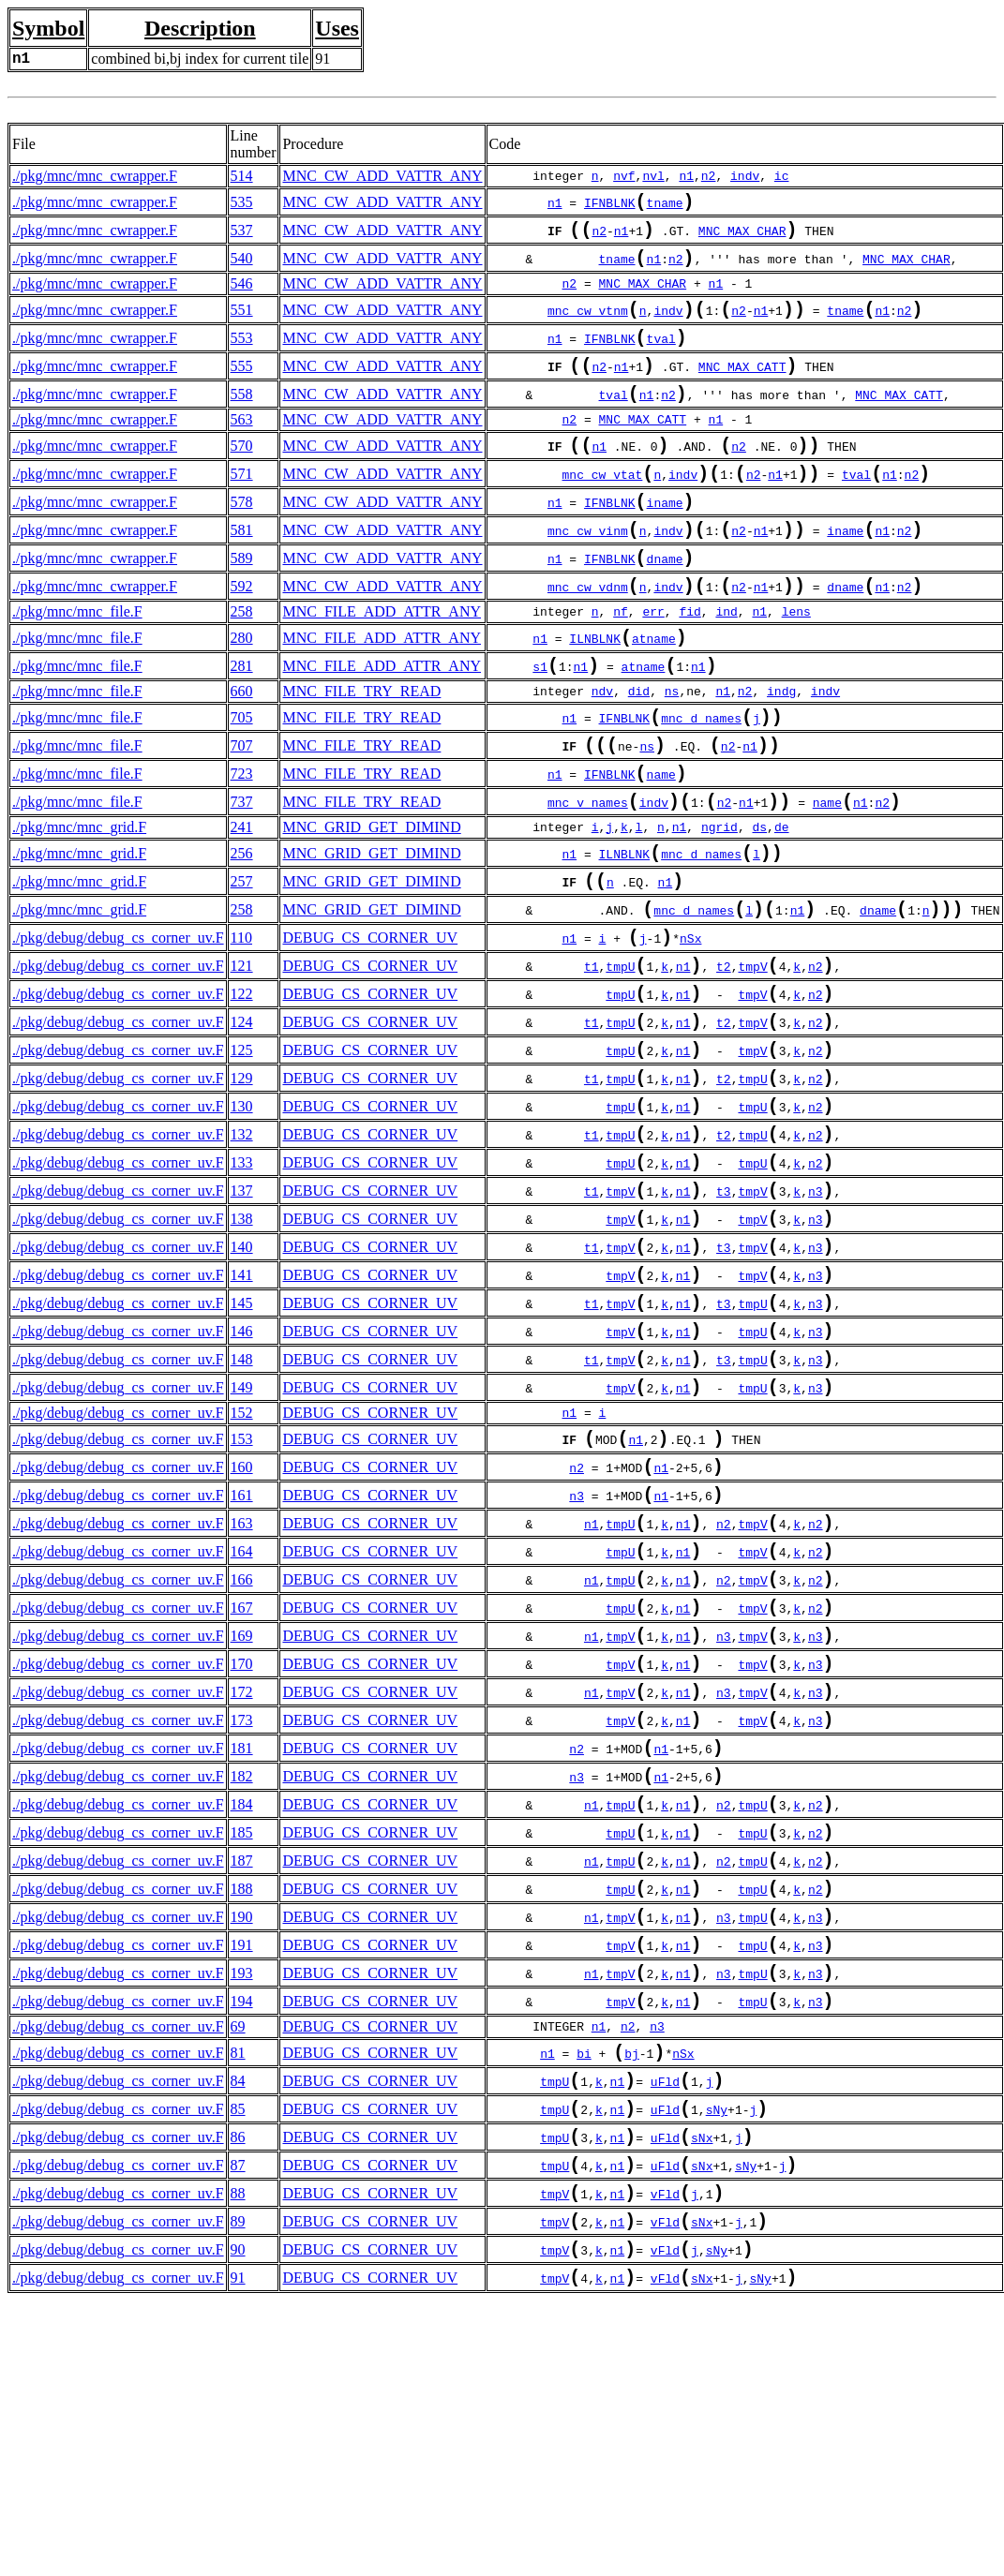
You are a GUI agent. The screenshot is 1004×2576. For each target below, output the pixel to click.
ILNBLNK (595, 690)
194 (242, 2224)
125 (242, 1149)
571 (242, 506)
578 (242, 537)
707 (242, 807)
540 (242, 267)
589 (242, 601)
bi (584, 2281)
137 (242, 1309)
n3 (815, 1311)
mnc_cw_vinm (587, 571)
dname (665, 603)
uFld (665, 2313)
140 (242, 1372)
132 (242, 1245)
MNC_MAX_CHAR (742, 238)
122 (242, 1086)
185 (242, 2033)
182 (242, 1969)
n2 (708, 176)
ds (759, 898)
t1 (591, 1056)
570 (242, 474)
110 (241, 1022)
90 (238, 2502)
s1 (539, 722)
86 (238, 2375)
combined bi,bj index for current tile (199, 59)
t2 (723, 1056)
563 (242, 446)
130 (242, 1213)
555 (242, 387)
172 (242, 1874)
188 (242, 2097)
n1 (686, 176)
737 (242, 871)
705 (242, 775)
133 (242, 1277)
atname (654, 690)
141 (242, 1404)
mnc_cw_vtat (602, 507)
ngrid (719, 898)
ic (781, 176)
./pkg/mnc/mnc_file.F (77, 660)
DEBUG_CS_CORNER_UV (369, 1022)
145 (242, 1436)
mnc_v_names (587, 873)
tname (665, 206)
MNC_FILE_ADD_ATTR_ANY (381, 660)
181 (242, 1937)
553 (242, 355)
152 (242, 1559)
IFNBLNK (610, 206)
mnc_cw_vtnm (587, 325)
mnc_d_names (701, 777)
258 (242, 660)
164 (242, 1714)
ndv (602, 747)
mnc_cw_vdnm (587, 635)
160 (242, 1619)
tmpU (620, 1056)
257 (242, 958)
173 (242, 1905)
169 (242, 1810)
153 (242, 1587)
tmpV (752, 1056)
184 (242, 2001)
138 (242, 1340)
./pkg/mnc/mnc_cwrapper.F (94, 176)
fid (689, 660)
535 (242, 204)
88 (238, 2439)
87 (238, 2407)
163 (242, 1682)
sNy (716, 2345)
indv (744, 176)
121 (242, 1054)
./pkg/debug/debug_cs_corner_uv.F (118, 1022)
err (653, 660)
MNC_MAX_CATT (742, 388)
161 (242, 1651)
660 (242, 747)
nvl (653, 176)
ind (726, 660)
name (661, 841)
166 (242, 1746)
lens (796, 660)
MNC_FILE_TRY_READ (361, 747)
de (781, 898)
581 (242, 569)
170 (242, 1842)
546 (242, 295)
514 (242, 176)
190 (242, 2129)
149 (242, 1532)
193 (242, 2192)
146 (242, 1468)
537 (242, 236)
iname (665, 539)
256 (242, 926)
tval (661, 357)
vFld (665, 2441)
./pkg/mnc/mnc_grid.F (79, 898)
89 (238, 2471)
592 (242, 633)
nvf (624, 176)
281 (242, 720)
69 (238, 2251)
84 (238, 2311)
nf (620, 660)
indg (781, 747)
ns (672, 747)
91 (238, 2534)
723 (242, 839)
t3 (723, 1311)
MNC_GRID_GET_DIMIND (371, 898)
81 (238, 2279)
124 (242, 1117)
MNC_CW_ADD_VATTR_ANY (382, 176)
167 (242, 1778)
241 (242, 898)
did (639, 747)
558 (242, 418)
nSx (690, 1024)
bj (631, 2281)
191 (242, 2160)
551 (242, 323)
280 (242, 688)
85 (238, 2343)
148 (242, 1500)
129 (242, 1181)
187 (242, 2065)
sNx (701, 2377)
